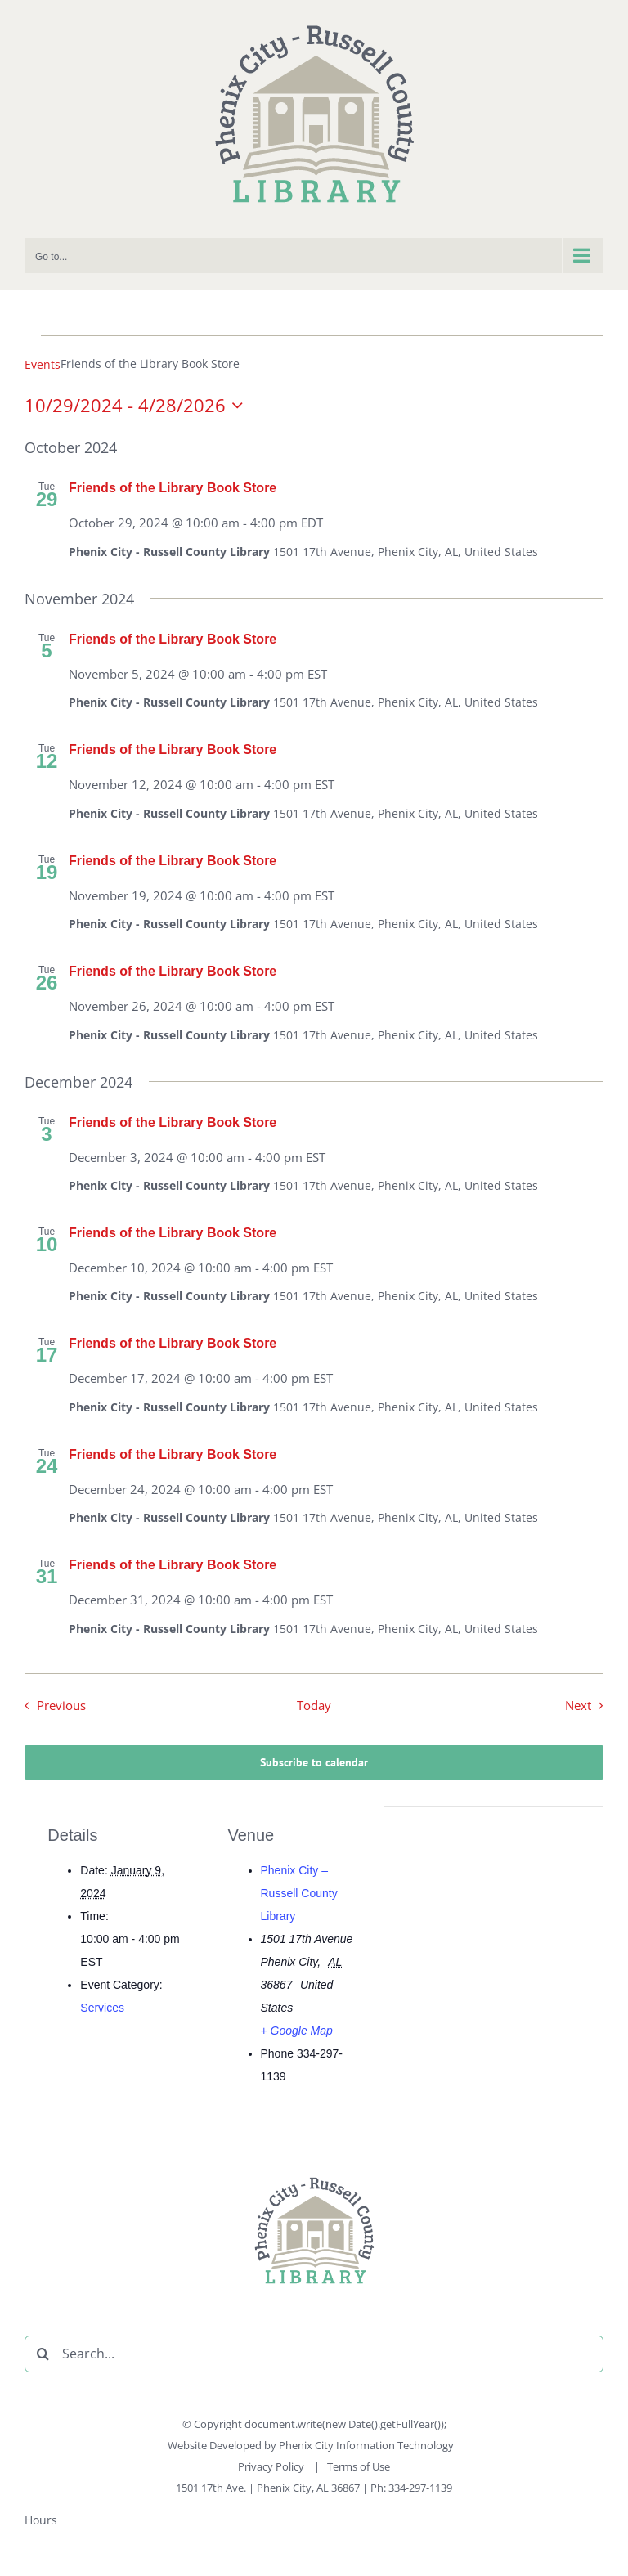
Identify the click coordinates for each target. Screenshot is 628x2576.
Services (102, 2007)
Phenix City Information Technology (366, 2445)
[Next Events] (588, 1706)
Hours (41, 2520)
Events (43, 364)
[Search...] (314, 2354)
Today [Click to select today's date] (314, 1705)
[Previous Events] (51, 1706)
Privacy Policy (272, 2466)
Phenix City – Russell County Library (299, 1893)
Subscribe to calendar (314, 1763)
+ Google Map (297, 2030)
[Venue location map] (494, 1919)
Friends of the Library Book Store (172, 488)
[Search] (43, 2354)
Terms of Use (358, 2466)
